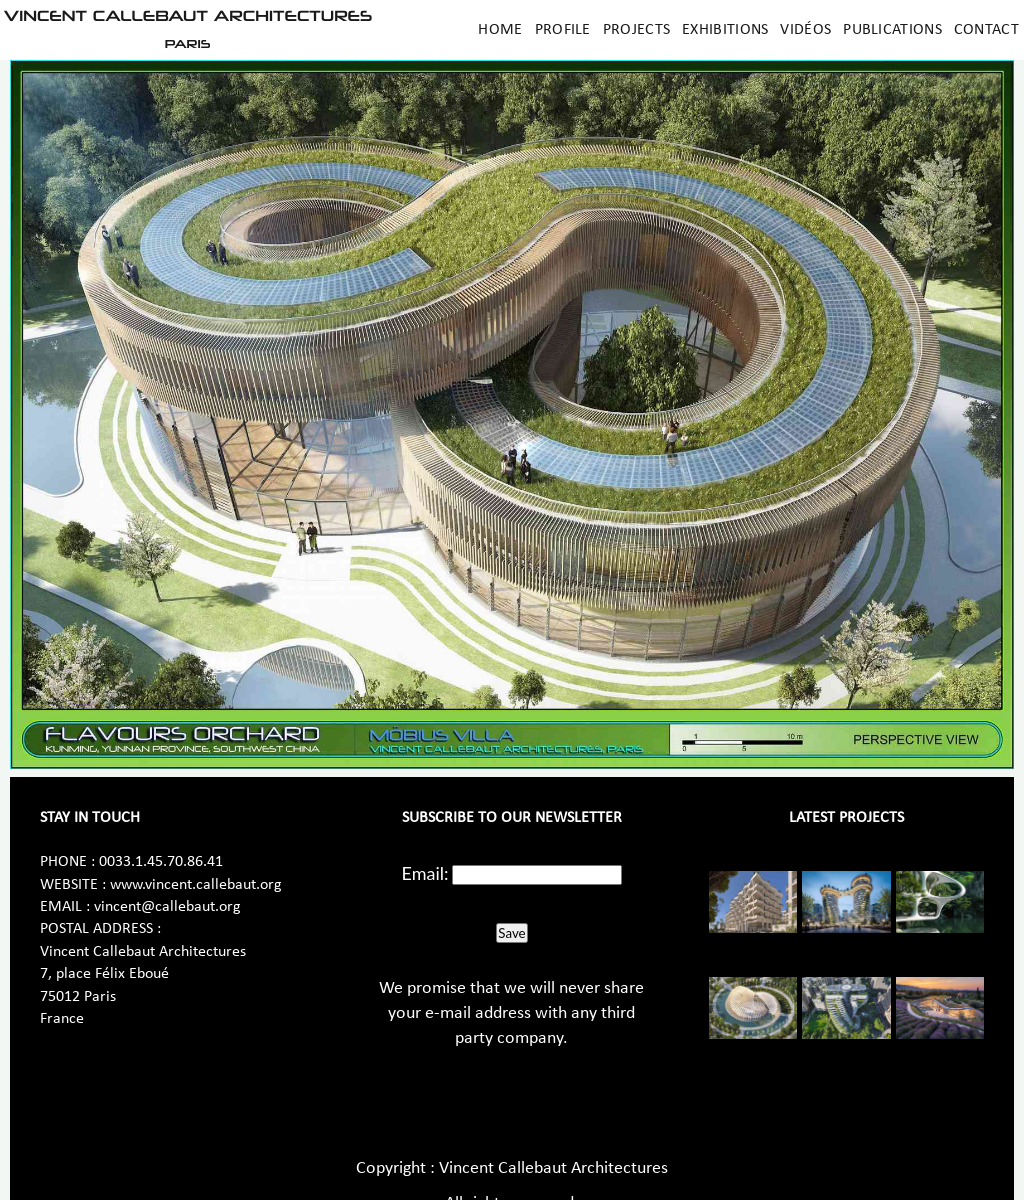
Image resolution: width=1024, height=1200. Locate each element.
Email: (425, 873)
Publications (892, 30)
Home (500, 30)
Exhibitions (725, 30)
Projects (636, 30)
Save (511, 933)
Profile (563, 30)
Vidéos (805, 30)
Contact (986, 30)
